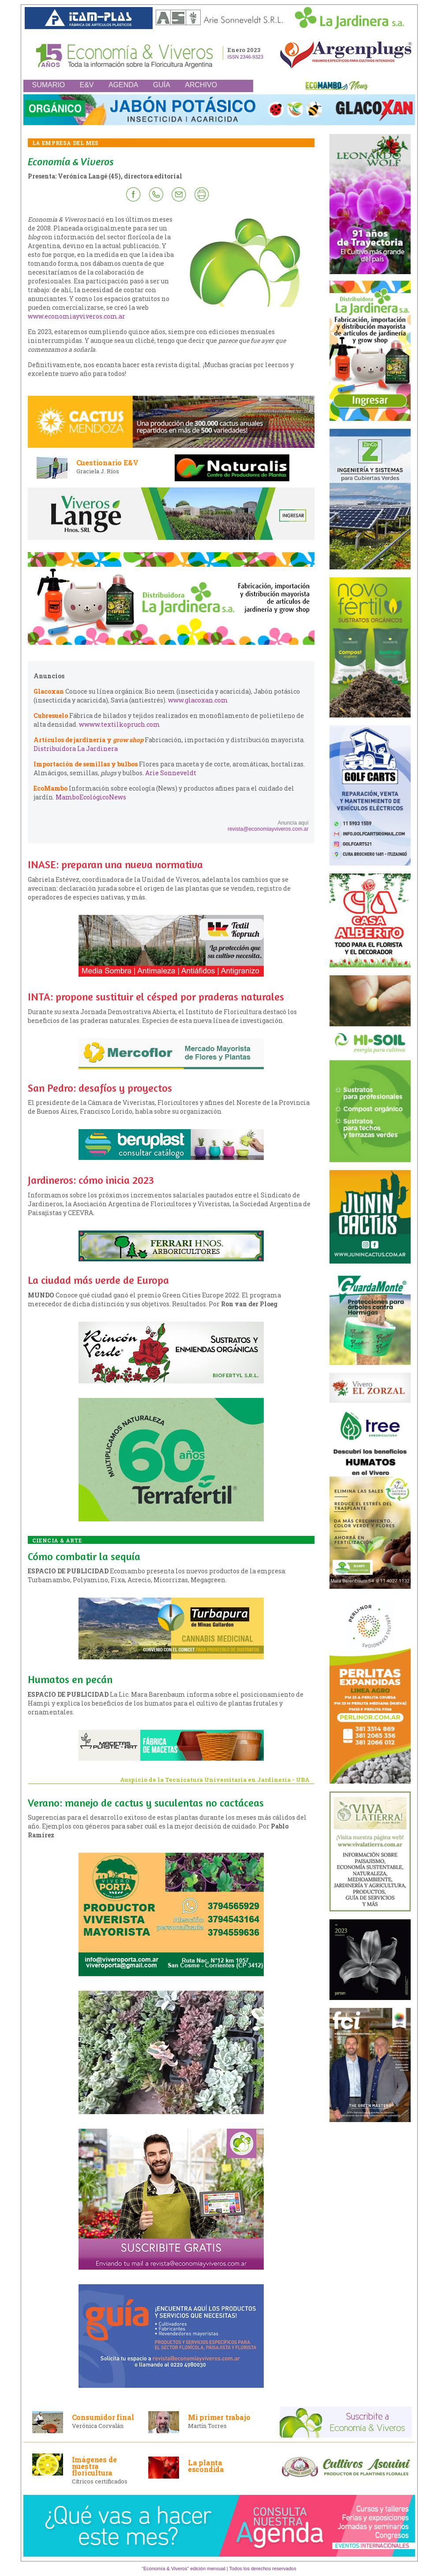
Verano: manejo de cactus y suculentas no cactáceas (146, 1802)
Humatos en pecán (70, 1679)
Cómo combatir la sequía (84, 1556)
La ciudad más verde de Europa (98, 1280)
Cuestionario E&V (107, 462)
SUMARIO (48, 85)
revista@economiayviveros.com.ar (268, 829)
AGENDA (124, 85)
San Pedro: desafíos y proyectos (100, 1088)
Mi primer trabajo (219, 2417)
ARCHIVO (201, 85)
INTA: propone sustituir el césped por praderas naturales (156, 996)
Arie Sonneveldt (170, 773)
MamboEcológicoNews (91, 797)
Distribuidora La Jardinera (76, 748)
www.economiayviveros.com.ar (76, 316)
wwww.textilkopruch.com (119, 724)
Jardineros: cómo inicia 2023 (91, 1180)
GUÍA (161, 85)
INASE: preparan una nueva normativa (115, 864)
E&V (87, 85)
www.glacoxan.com (198, 700)
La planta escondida (206, 2466)
